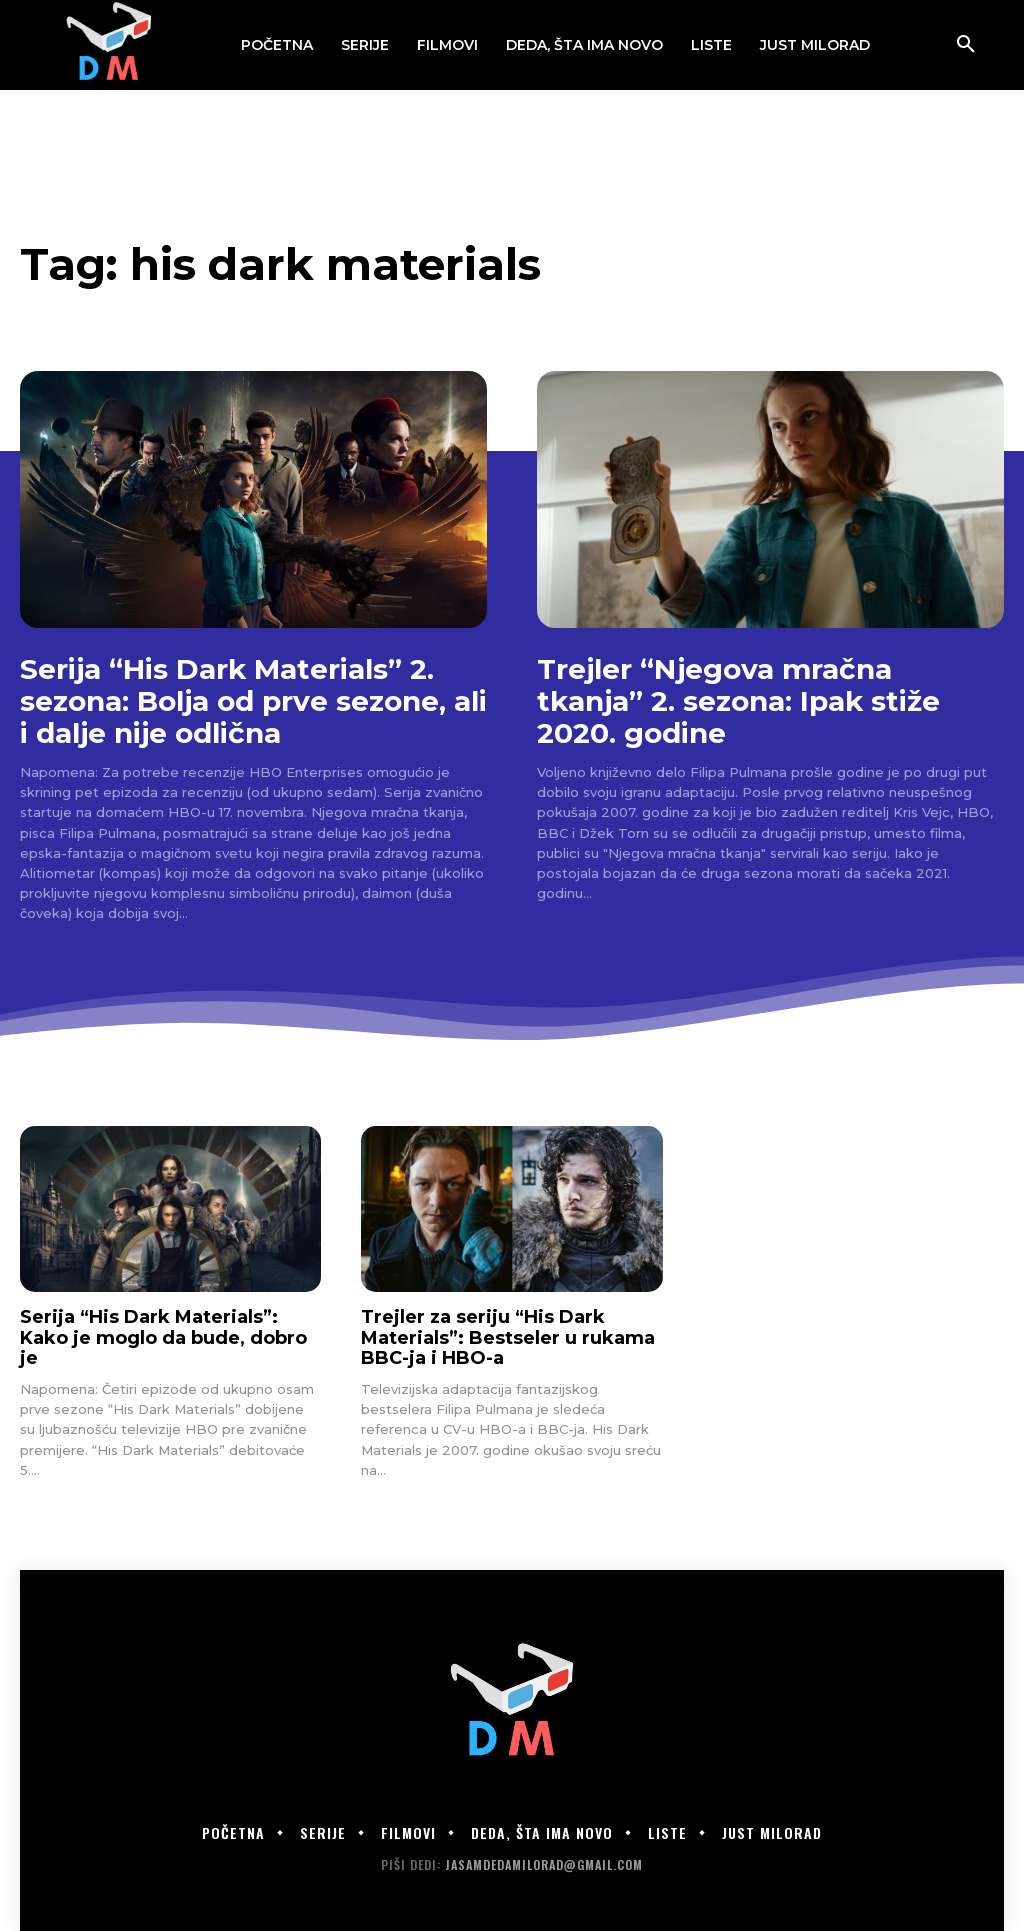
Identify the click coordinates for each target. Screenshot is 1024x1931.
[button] (966, 45)
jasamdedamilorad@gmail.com (544, 1864)
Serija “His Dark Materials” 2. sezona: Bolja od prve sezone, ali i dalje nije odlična (253, 701)
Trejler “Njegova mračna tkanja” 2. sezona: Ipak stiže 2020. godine (738, 701)
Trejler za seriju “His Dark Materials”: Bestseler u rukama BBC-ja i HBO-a (508, 1337)
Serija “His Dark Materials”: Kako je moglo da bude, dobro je (163, 1337)
